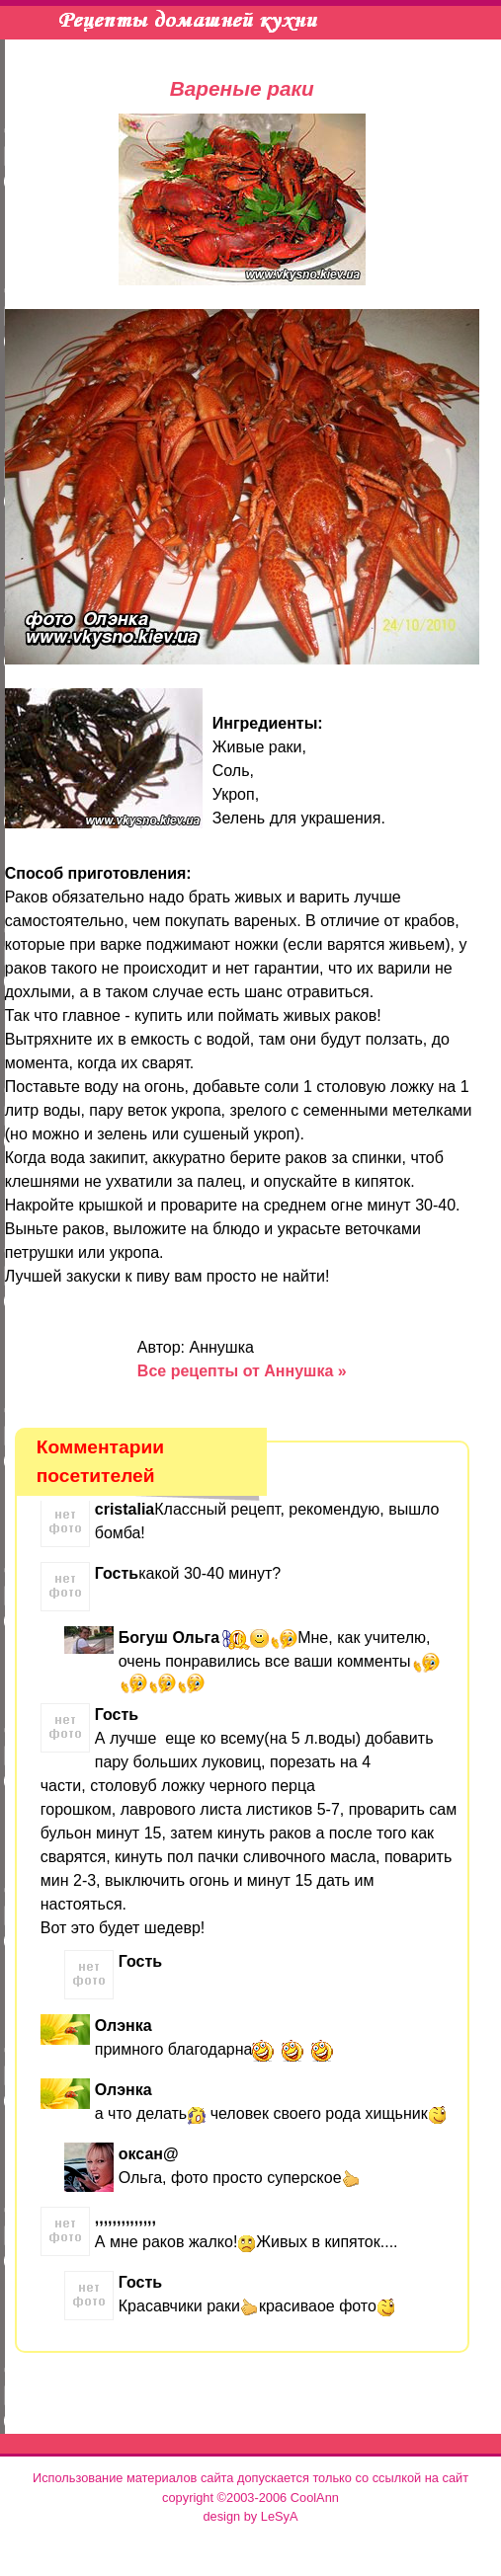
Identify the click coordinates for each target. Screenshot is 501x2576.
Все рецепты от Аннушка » (242, 1371)
